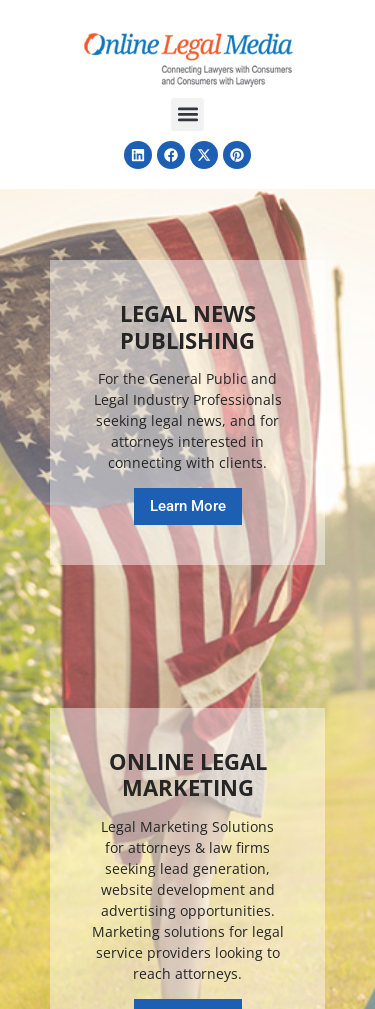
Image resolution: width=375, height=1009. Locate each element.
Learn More (188, 506)
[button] (187, 114)
